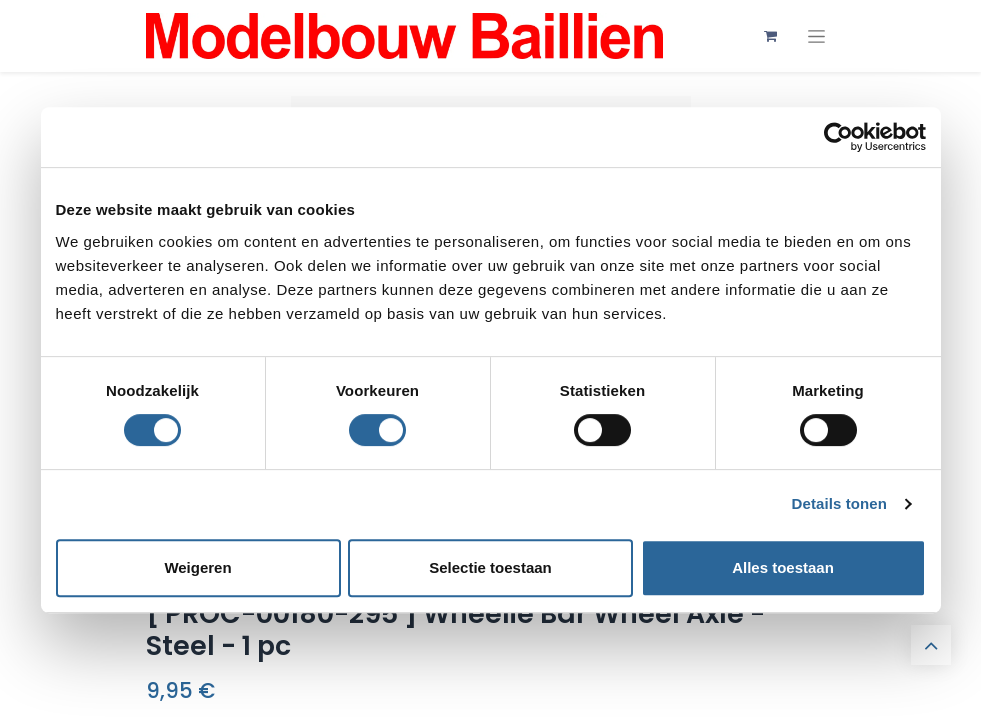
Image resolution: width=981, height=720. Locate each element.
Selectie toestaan (490, 567)
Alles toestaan (783, 567)
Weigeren (197, 567)
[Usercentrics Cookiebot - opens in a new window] (838, 137)
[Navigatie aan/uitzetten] (816, 36)
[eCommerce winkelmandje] (771, 36)
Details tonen (839, 503)
